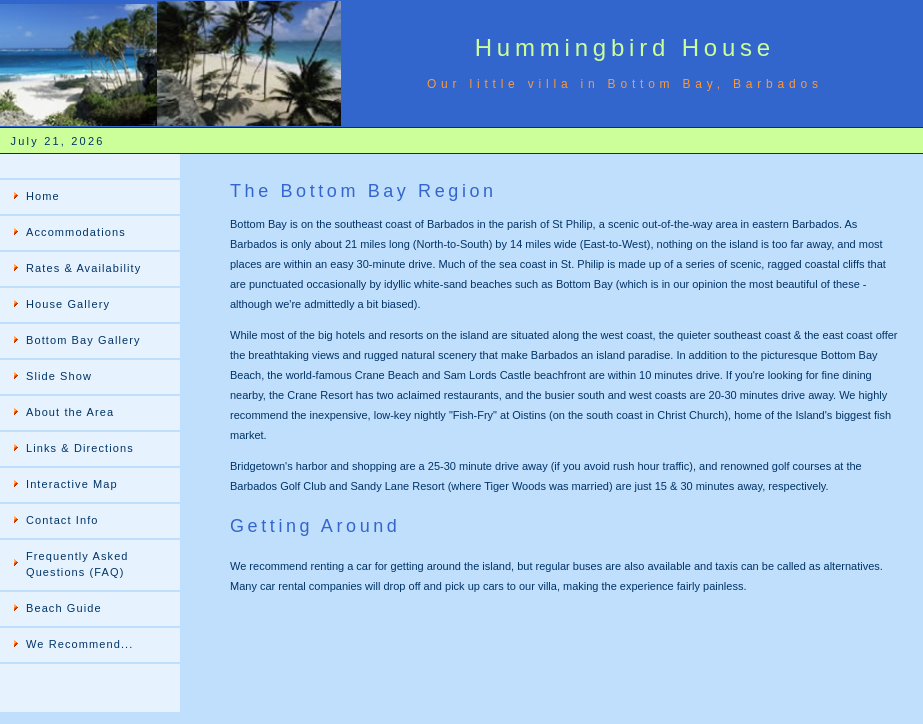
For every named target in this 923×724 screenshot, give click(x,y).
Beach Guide (64, 608)
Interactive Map (72, 484)
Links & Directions (80, 448)
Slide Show (59, 376)
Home (43, 196)
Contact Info (62, 520)
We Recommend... (79, 644)
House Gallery (68, 304)
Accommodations (76, 232)
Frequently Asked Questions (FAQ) (77, 564)
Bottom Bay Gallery (83, 340)
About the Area (70, 412)
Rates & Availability (83, 268)
